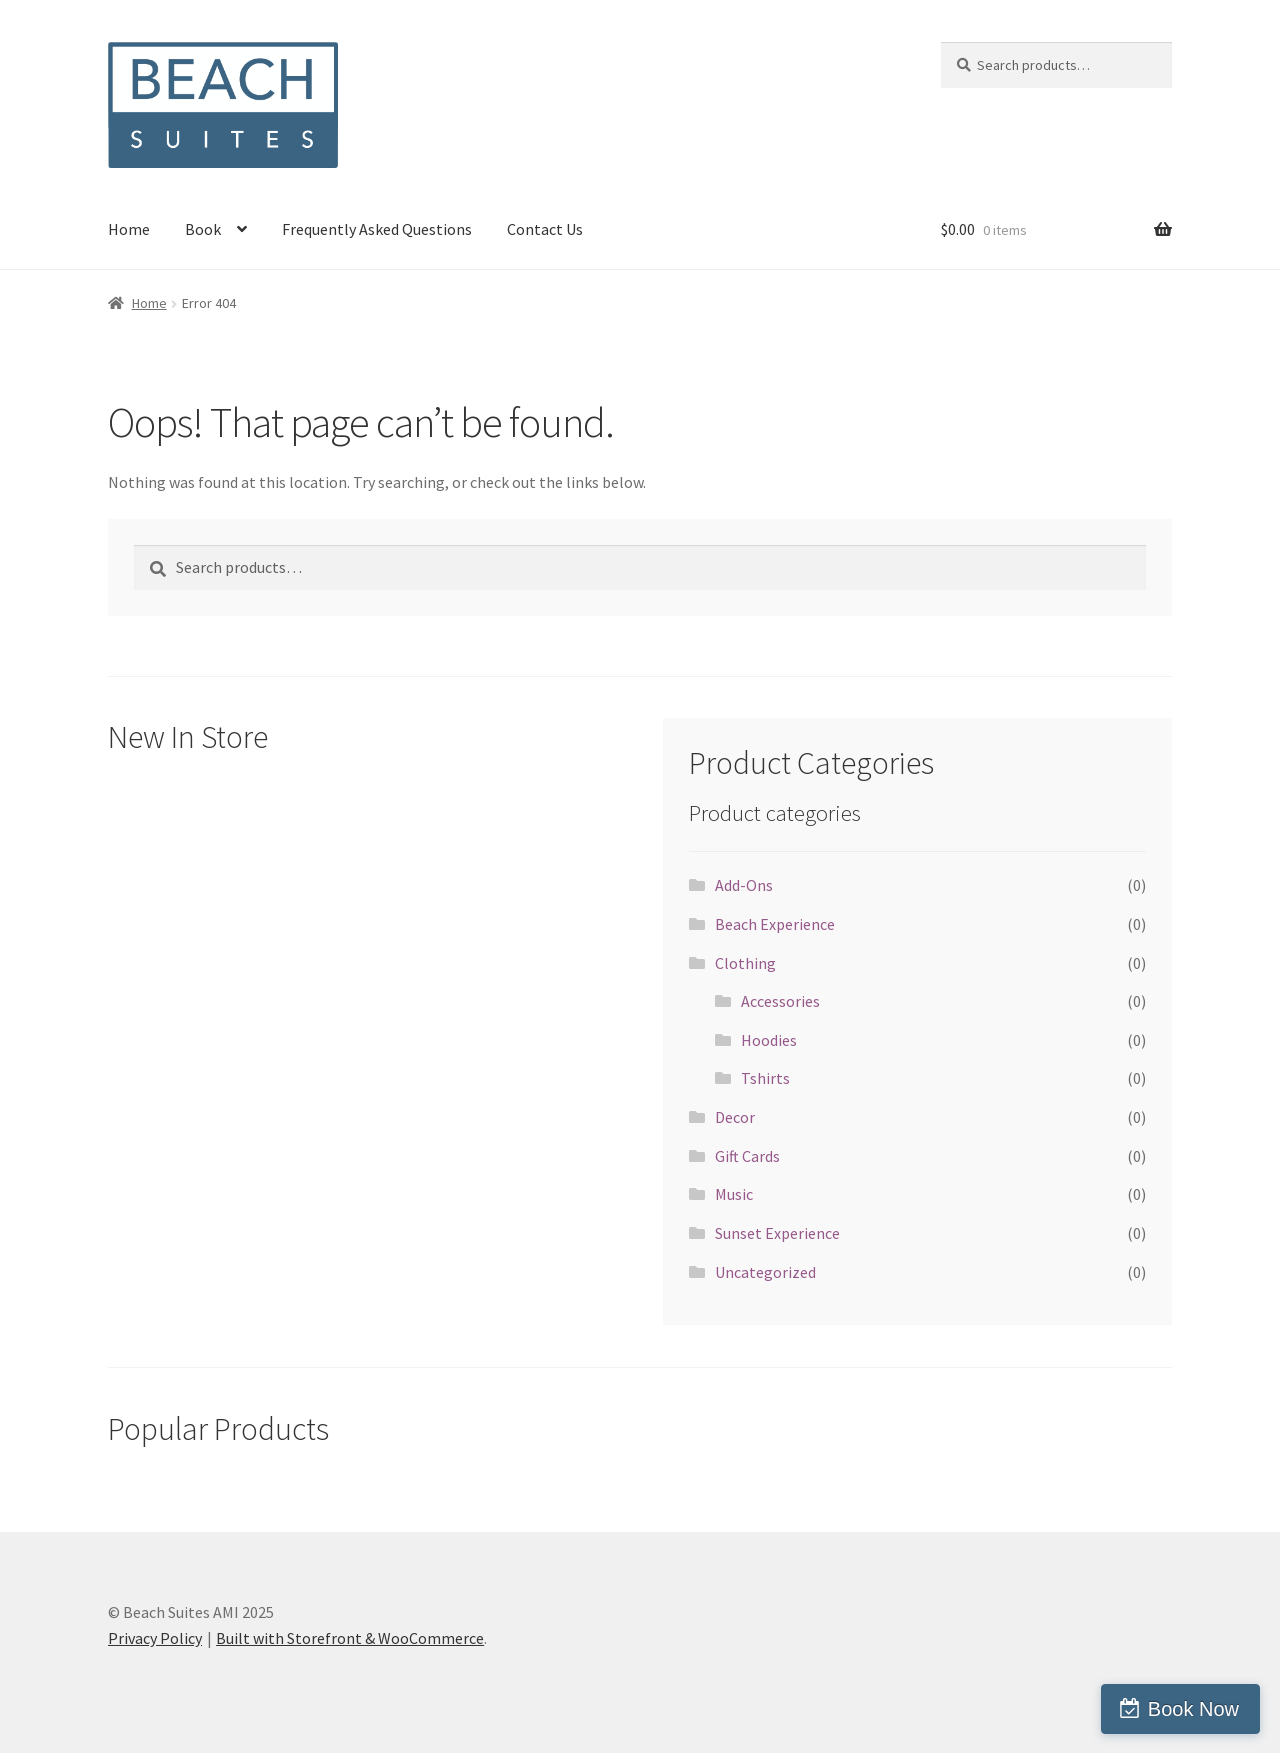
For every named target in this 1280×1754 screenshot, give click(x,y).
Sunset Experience (777, 1233)
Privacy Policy (155, 1638)
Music (734, 1194)
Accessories (780, 1001)
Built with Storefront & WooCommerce (350, 1638)
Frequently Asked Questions (377, 229)
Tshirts (765, 1078)
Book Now (1193, 1709)
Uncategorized (765, 1272)
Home (129, 229)
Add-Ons (744, 885)
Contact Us (545, 229)
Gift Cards (747, 1156)
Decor (735, 1117)
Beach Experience (775, 924)
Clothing (745, 963)
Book (203, 229)
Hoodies (769, 1040)
